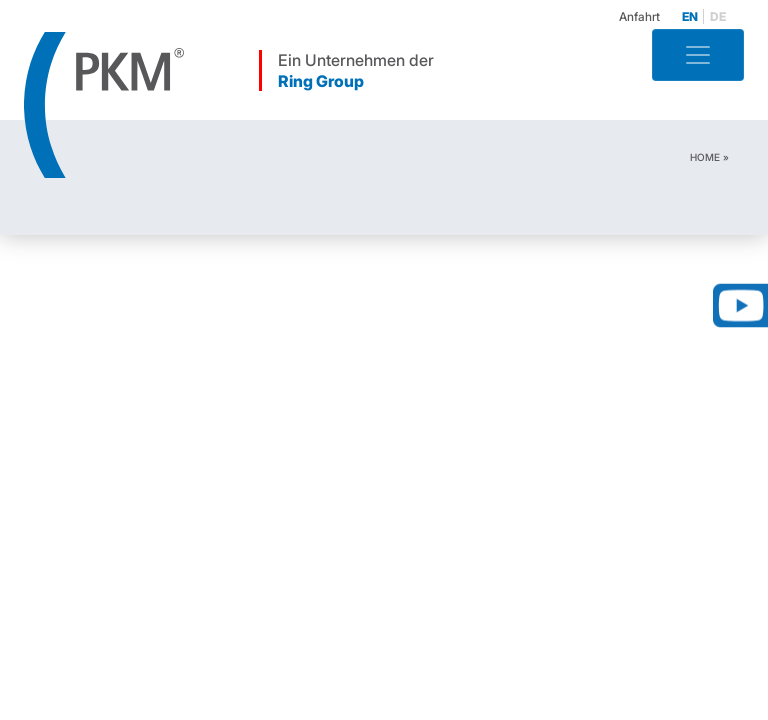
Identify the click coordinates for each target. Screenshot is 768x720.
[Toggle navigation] (698, 55)
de (718, 16)
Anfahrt (639, 16)
